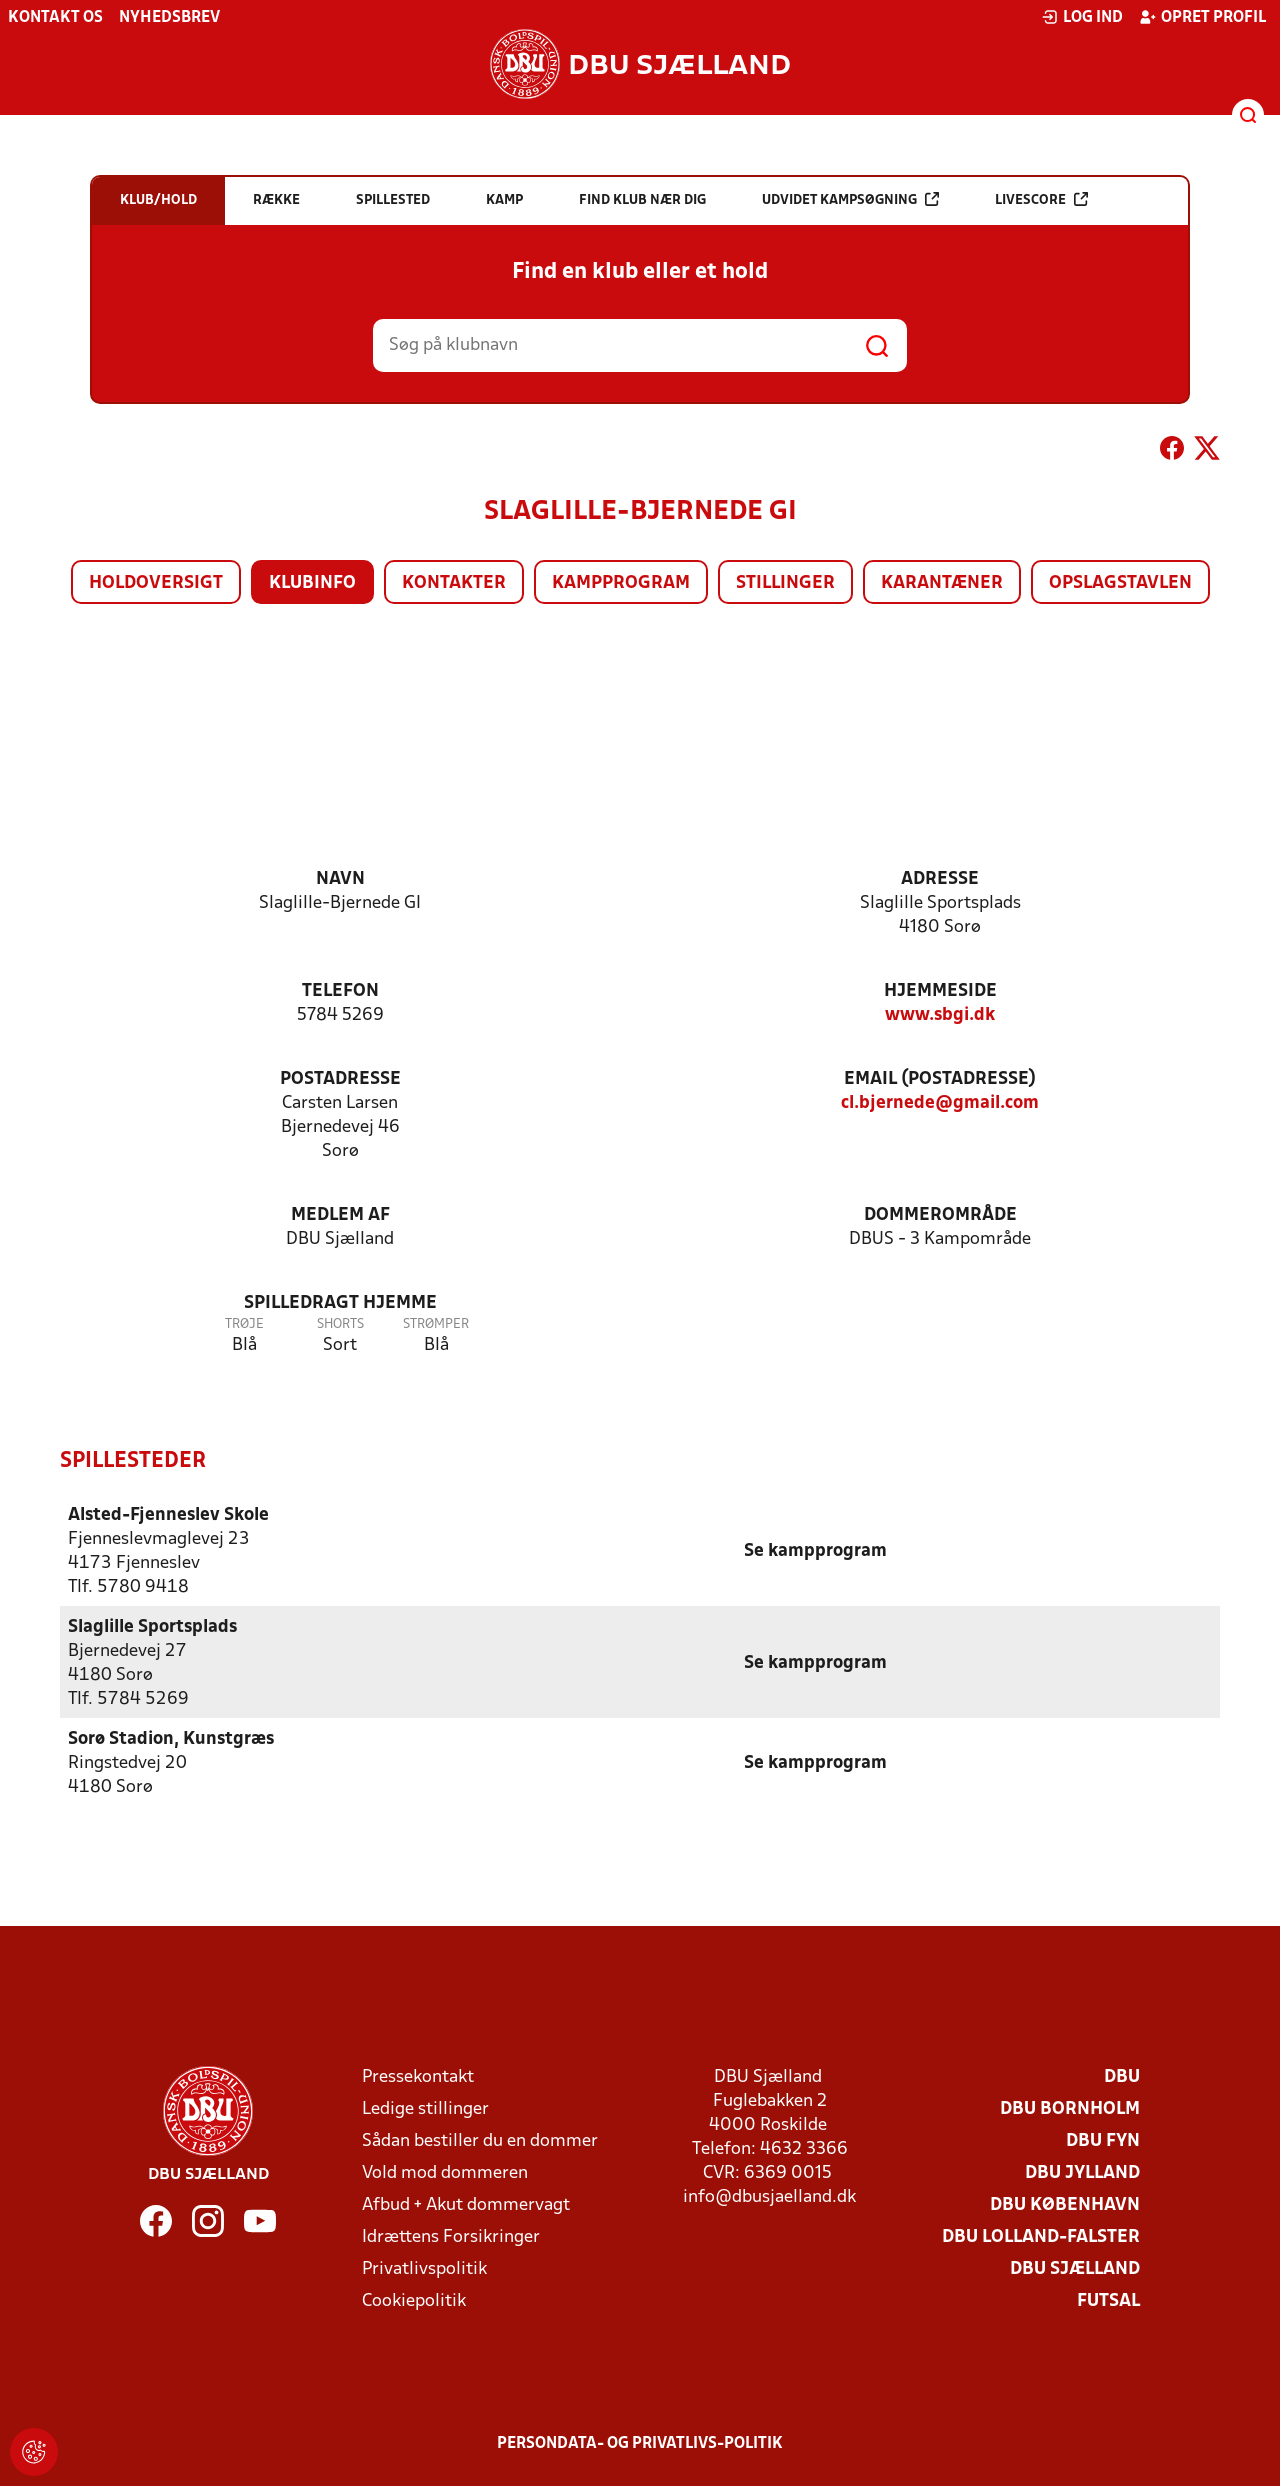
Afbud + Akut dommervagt (466, 2204)
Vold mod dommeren (445, 2172)
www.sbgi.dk (940, 1015)
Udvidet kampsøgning (850, 199)
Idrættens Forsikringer (451, 2236)
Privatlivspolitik (424, 2268)
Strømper (436, 1324)
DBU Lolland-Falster (1041, 2236)
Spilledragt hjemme (340, 1303)
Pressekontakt (418, 2076)
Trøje (244, 1324)
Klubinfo (312, 583)
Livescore (1041, 199)
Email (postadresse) (940, 1079)
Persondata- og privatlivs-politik (640, 2443)
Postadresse (340, 1079)
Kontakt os (55, 18)
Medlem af (340, 1215)
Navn (340, 879)
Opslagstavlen (1120, 583)
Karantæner (942, 583)
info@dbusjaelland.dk (769, 2196)
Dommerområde (940, 1215)
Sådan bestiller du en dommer (480, 2140)
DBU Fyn (1103, 2140)
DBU (1122, 2076)
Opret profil (1202, 17)
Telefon (340, 991)
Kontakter (454, 583)
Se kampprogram (815, 1550)
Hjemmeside (940, 991)
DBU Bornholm (1070, 2108)
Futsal (1108, 2300)
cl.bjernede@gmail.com (940, 1103)
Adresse (940, 879)
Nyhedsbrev (169, 18)
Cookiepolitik (414, 2300)
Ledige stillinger (425, 2108)
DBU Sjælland (1075, 2268)
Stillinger (785, 583)
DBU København (1065, 2204)
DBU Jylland (1082, 2172)
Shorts (340, 1324)
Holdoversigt (156, 583)
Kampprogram (621, 583)
